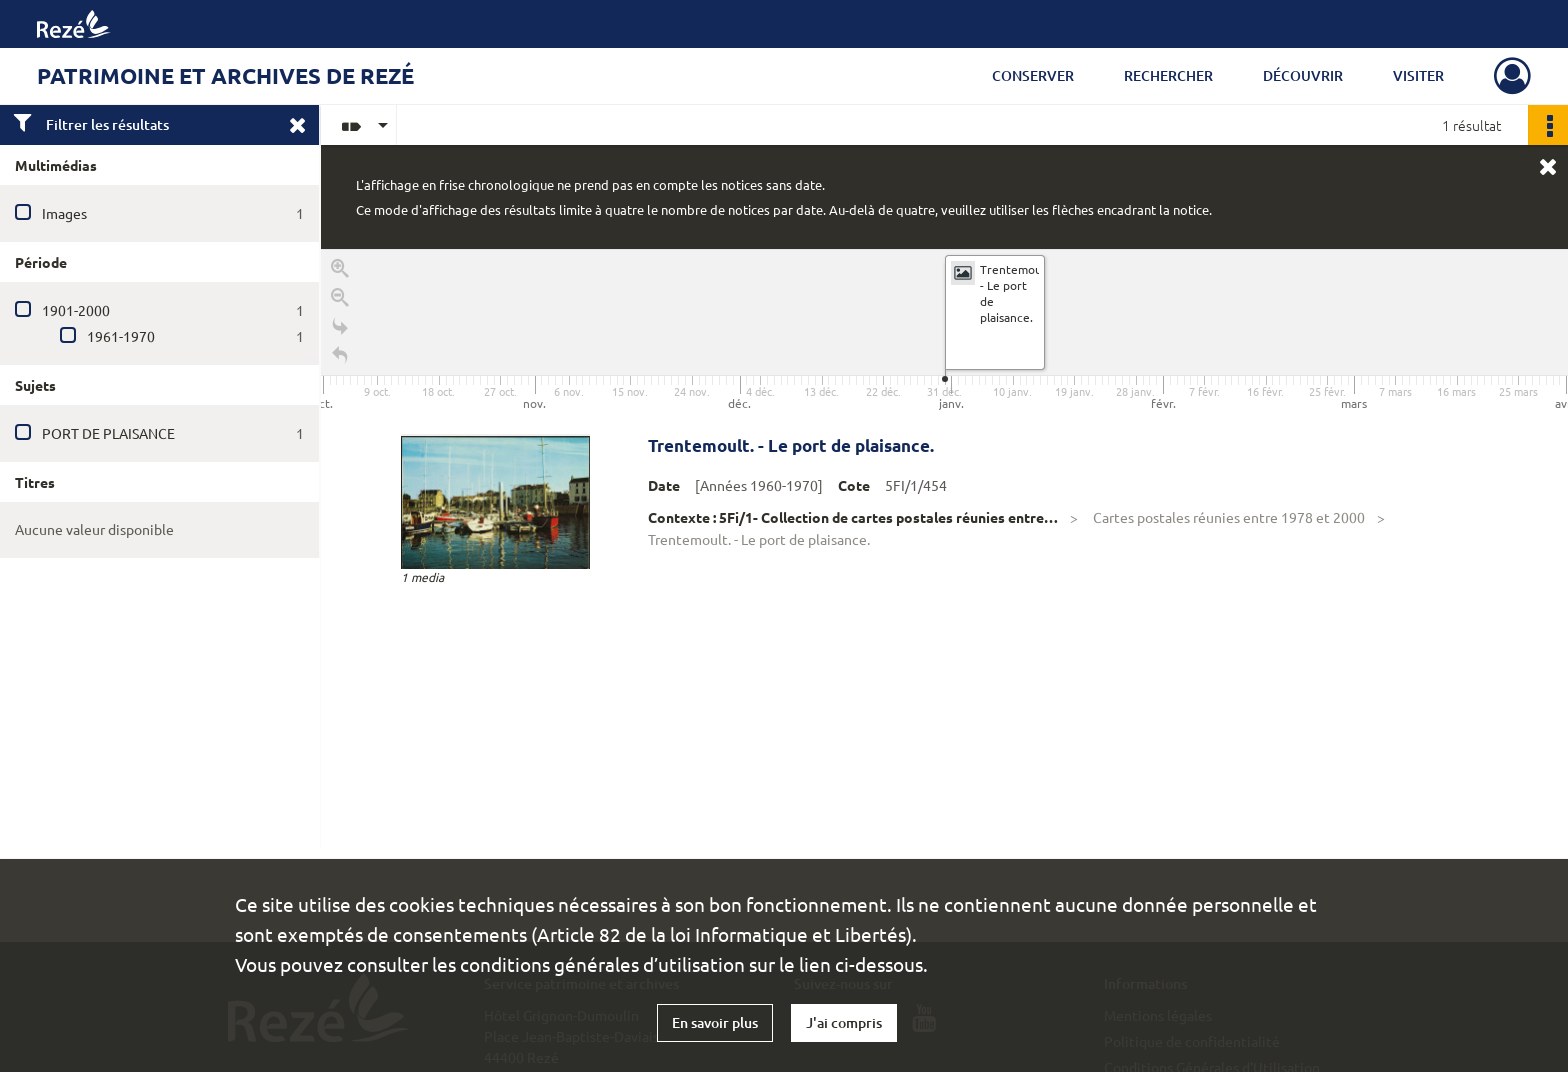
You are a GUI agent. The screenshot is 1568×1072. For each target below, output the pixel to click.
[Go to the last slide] (340, 329)
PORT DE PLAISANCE (108, 433)
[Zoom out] (340, 300)
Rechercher (1168, 75)
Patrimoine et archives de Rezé (225, 75)
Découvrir (1303, 75)
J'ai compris (844, 1022)
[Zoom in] (340, 271)
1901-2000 (76, 310)
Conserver (1033, 75)
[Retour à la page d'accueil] (340, 358)
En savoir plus (715, 1022)
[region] (944, 549)
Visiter (1418, 75)
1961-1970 (121, 336)
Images (64, 213)
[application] (944, 332)
